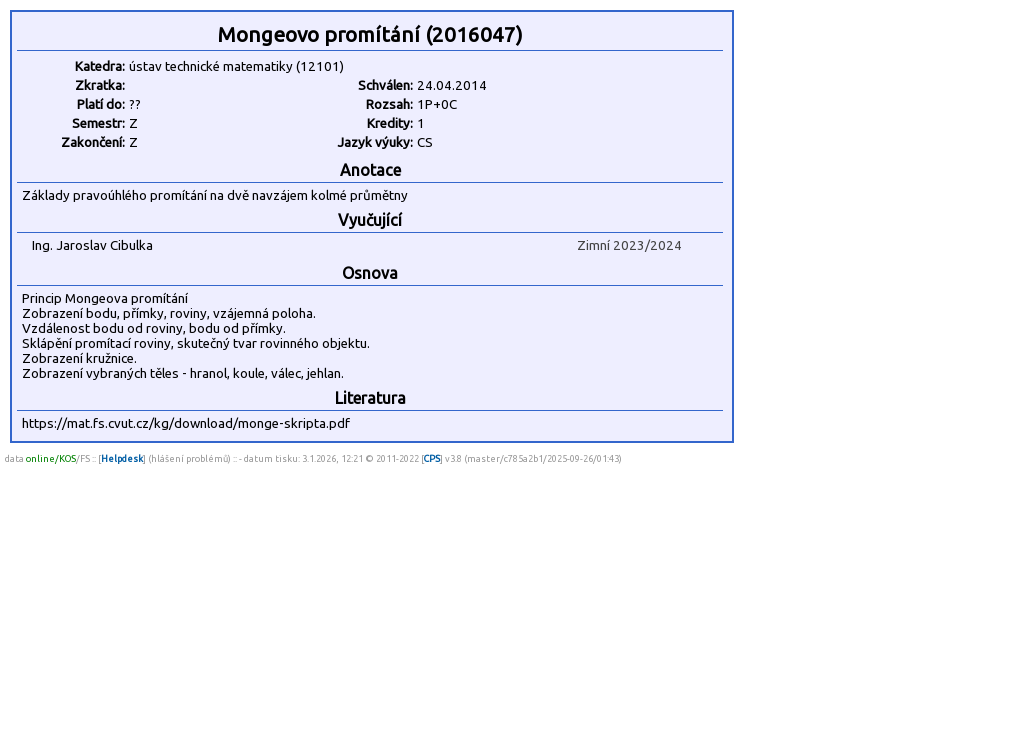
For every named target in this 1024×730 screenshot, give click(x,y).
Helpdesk (122, 458)
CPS (432, 458)
